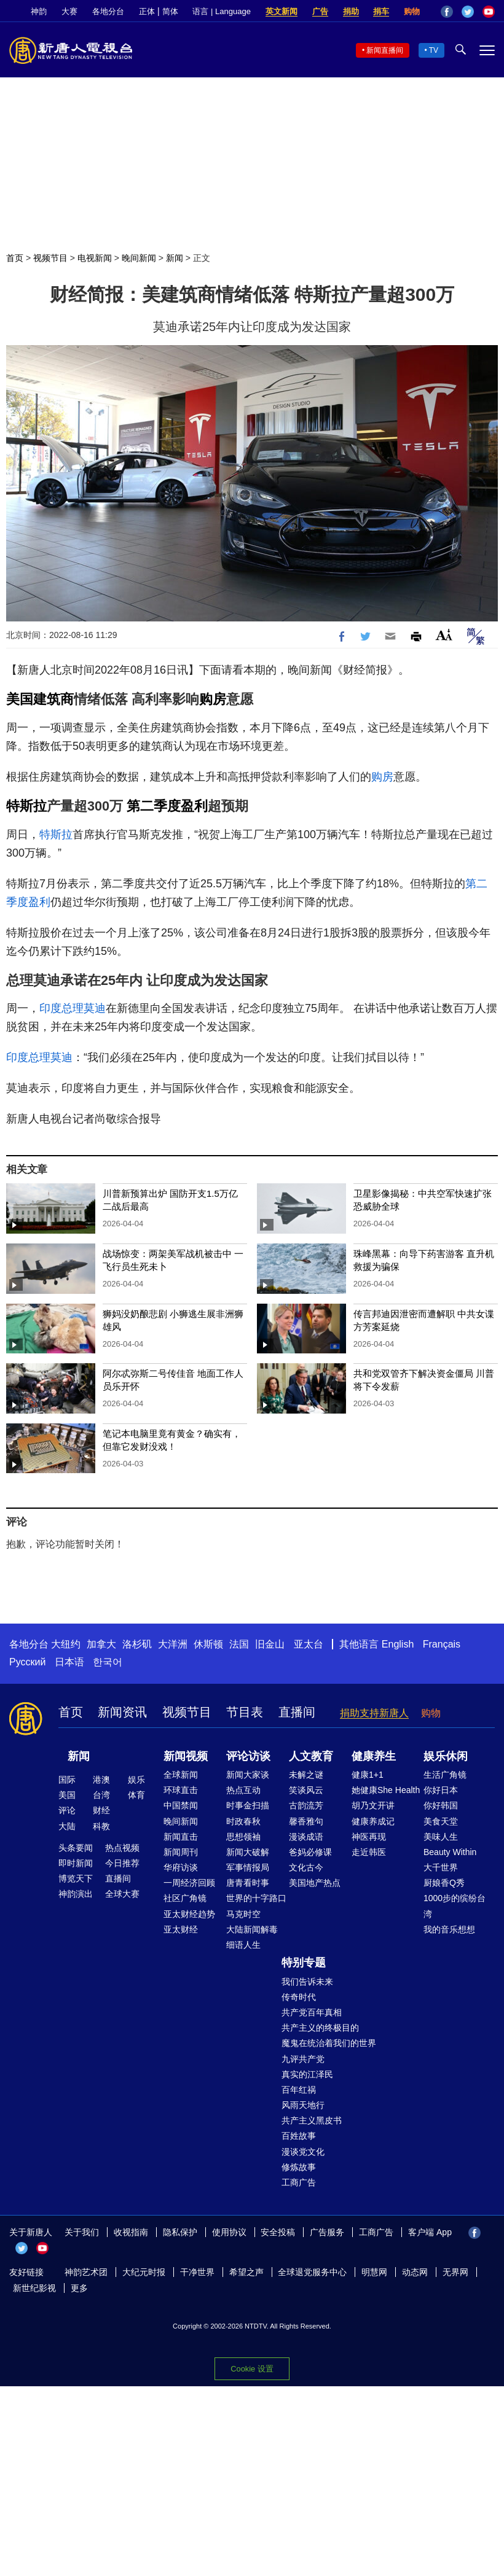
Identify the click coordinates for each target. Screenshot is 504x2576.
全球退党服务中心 (312, 2272)
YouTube (488, 12)
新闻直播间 (384, 50)
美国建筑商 (40, 699)
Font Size (444, 634)
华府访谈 (180, 1867)
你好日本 (440, 1790)
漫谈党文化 (303, 2152)
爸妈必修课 (310, 1852)
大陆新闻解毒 (252, 1929)
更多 (79, 2288)
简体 (170, 11)
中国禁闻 (180, 1805)
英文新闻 (281, 11)
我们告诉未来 (307, 1981)
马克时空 (243, 1914)
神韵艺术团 (86, 2272)
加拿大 (101, 1644)
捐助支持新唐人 (374, 1713)
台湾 (101, 1795)
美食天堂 (440, 1821)
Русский (27, 1662)
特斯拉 (26, 806)
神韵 (39, 11)
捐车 (381, 11)
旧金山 (270, 1644)
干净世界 (197, 2272)
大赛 (69, 11)
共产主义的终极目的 (320, 2028)
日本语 (69, 1662)
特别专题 (304, 1962)
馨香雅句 (306, 1821)
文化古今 (306, 1867)
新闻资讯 (122, 1712)
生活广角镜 (445, 1775)
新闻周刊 (180, 1852)
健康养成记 (373, 1821)
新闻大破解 (247, 1852)
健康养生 (374, 1756)
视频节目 (50, 258)
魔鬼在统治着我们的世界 (329, 2043)
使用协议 (229, 2232)
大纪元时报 (143, 2272)
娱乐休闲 (445, 1756)
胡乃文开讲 (373, 1805)
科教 (101, 1826)
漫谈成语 (306, 1837)
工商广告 (299, 2182)
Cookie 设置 (251, 2368)
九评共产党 (303, 2059)
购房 (212, 699)
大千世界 (440, 1867)
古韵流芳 (306, 1805)
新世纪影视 (34, 2288)
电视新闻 (94, 258)
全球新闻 (180, 1775)
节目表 (244, 1712)
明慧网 (374, 2272)
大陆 (67, 1826)
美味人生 (440, 1837)
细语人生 (243, 1945)
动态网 (415, 2272)
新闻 (174, 258)
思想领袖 (243, 1837)
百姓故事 (299, 2136)
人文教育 (311, 1756)
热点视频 (122, 1848)
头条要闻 (75, 1848)
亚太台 (308, 1644)
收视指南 (131, 2232)
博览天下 (75, 1878)
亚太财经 (180, 1929)
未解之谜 (306, 1775)
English (398, 1644)
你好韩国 (440, 1805)
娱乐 (136, 1779)
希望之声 (246, 2272)
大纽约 (66, 1644)
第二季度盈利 (167, 806)
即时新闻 (75, 1863)
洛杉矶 (137, 1644)
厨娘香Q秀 (444, 1883)
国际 (67, 1779)
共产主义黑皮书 (312, 2120)
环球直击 (180, 1790)
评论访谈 (248, 1756)
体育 (136, 1795)
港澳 (101, 1779)
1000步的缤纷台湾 (454, 1905)
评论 (67, 1810)
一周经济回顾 (189, 1883)
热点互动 (243, 1790)
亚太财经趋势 (189, 1914)
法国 (239, 1644)
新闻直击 (180, 1837)
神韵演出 (75, 1894)
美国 (67, 1795)
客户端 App (430, 2232)
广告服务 (327, 2232)
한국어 (107, 1662)
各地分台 (108, 11)
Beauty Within (449, 1852)
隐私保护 (180, 2232)
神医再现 (369, 1837)
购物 (412, 11)
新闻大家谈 (247, 1775)
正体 (147, 11)
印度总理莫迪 (72, 1008)
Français (441, 1644)
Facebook (447, 12)
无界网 (455, 2272)
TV (433, 50)
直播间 (296, 1712)
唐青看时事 (247, 1883)
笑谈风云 (306, 1790)
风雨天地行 (303, 2105)
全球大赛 (122, 1894)
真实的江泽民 (307, 2074)
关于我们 (82, 2232)
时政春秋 (243, 1821)
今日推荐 (122, 1863)
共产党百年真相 (312, 2012)
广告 (320, 11)
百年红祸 (299, 2090)
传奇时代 (299, 1997)
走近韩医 (369, 1852)
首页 (14, 258)
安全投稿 (278, 2232)
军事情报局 (247, 1867)
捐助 (351, 11)
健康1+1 (368, 1775)
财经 (101, 1810)
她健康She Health (386, 1790)
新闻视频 (185, 1756)
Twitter (468, 12)
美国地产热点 (315, 1883)
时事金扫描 (247, 1805)
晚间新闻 (139, 258)
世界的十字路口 (256, 1898)
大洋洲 (172, 1644)
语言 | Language (221, 11)
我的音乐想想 (449, 1929)
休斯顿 (208, 1644)
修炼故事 (299, 2167)
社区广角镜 (185, 1898)
